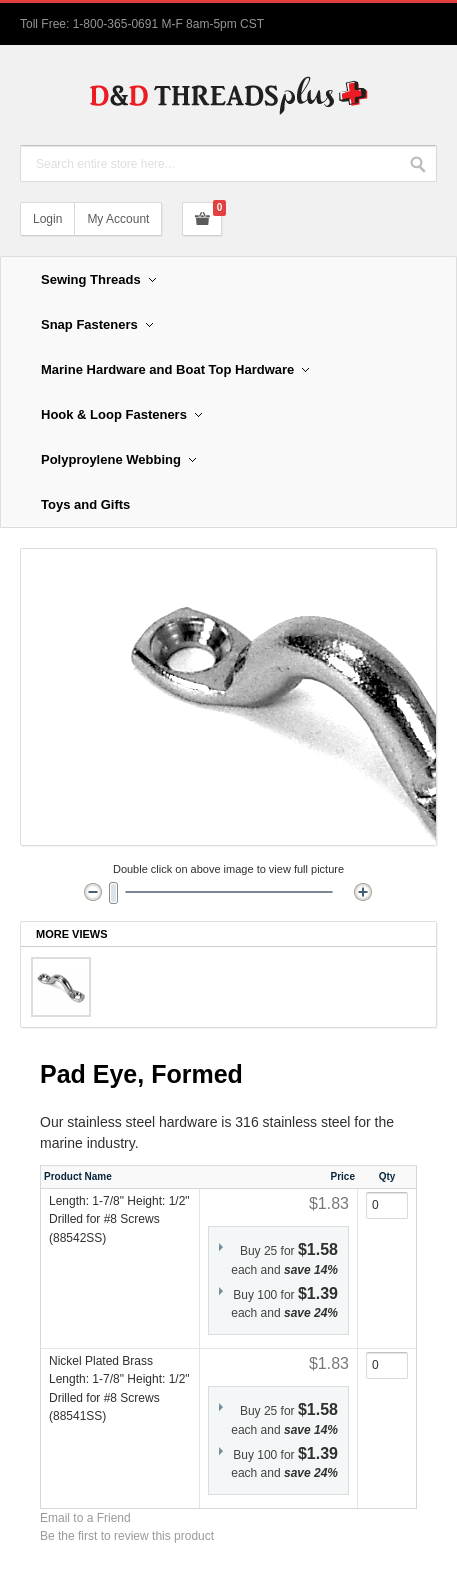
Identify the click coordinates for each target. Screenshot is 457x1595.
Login (47, 219)
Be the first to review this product (127, 1536)
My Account (118, 219)
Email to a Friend (85, 1518)
